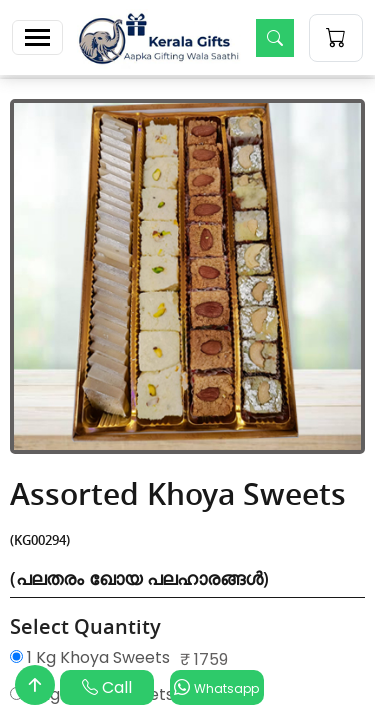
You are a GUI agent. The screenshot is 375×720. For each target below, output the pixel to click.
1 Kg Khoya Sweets (90, 657)
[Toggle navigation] (37, 37)
